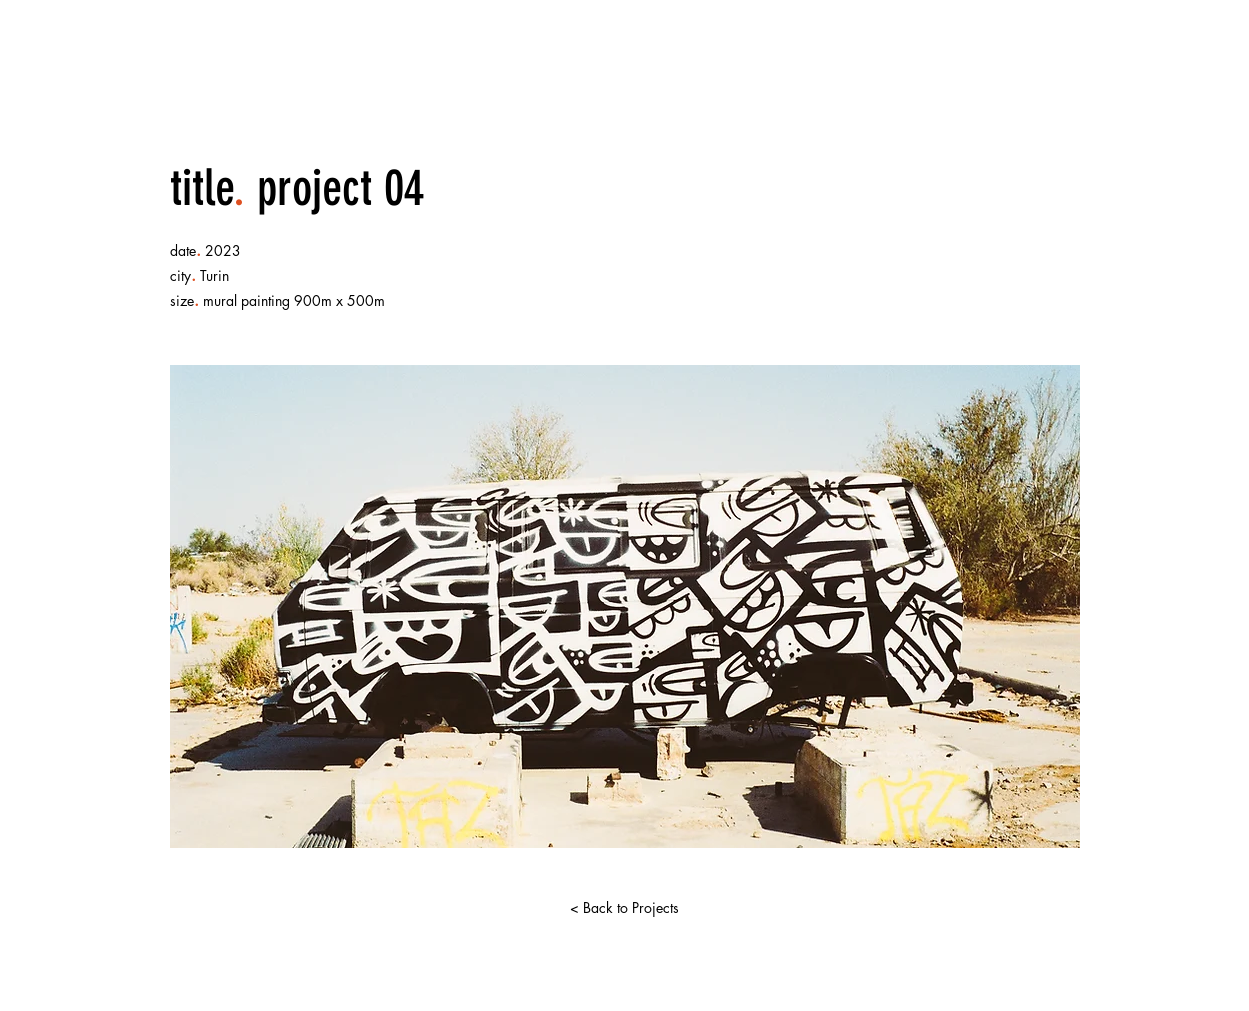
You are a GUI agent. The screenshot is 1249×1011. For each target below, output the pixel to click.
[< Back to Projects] (625, 908)
